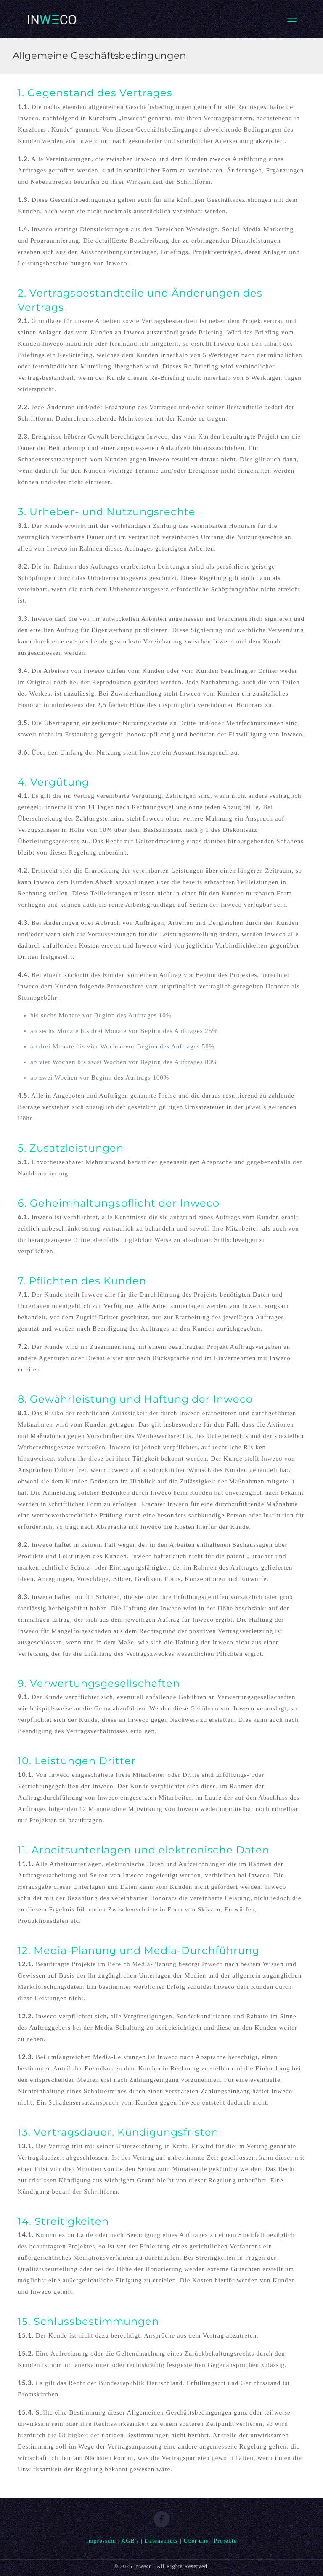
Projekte (225, 2541)
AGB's (130, 2541)
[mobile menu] (292, 19)
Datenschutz (161, 2541)
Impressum (101, 2541)
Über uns (196, 2541)
